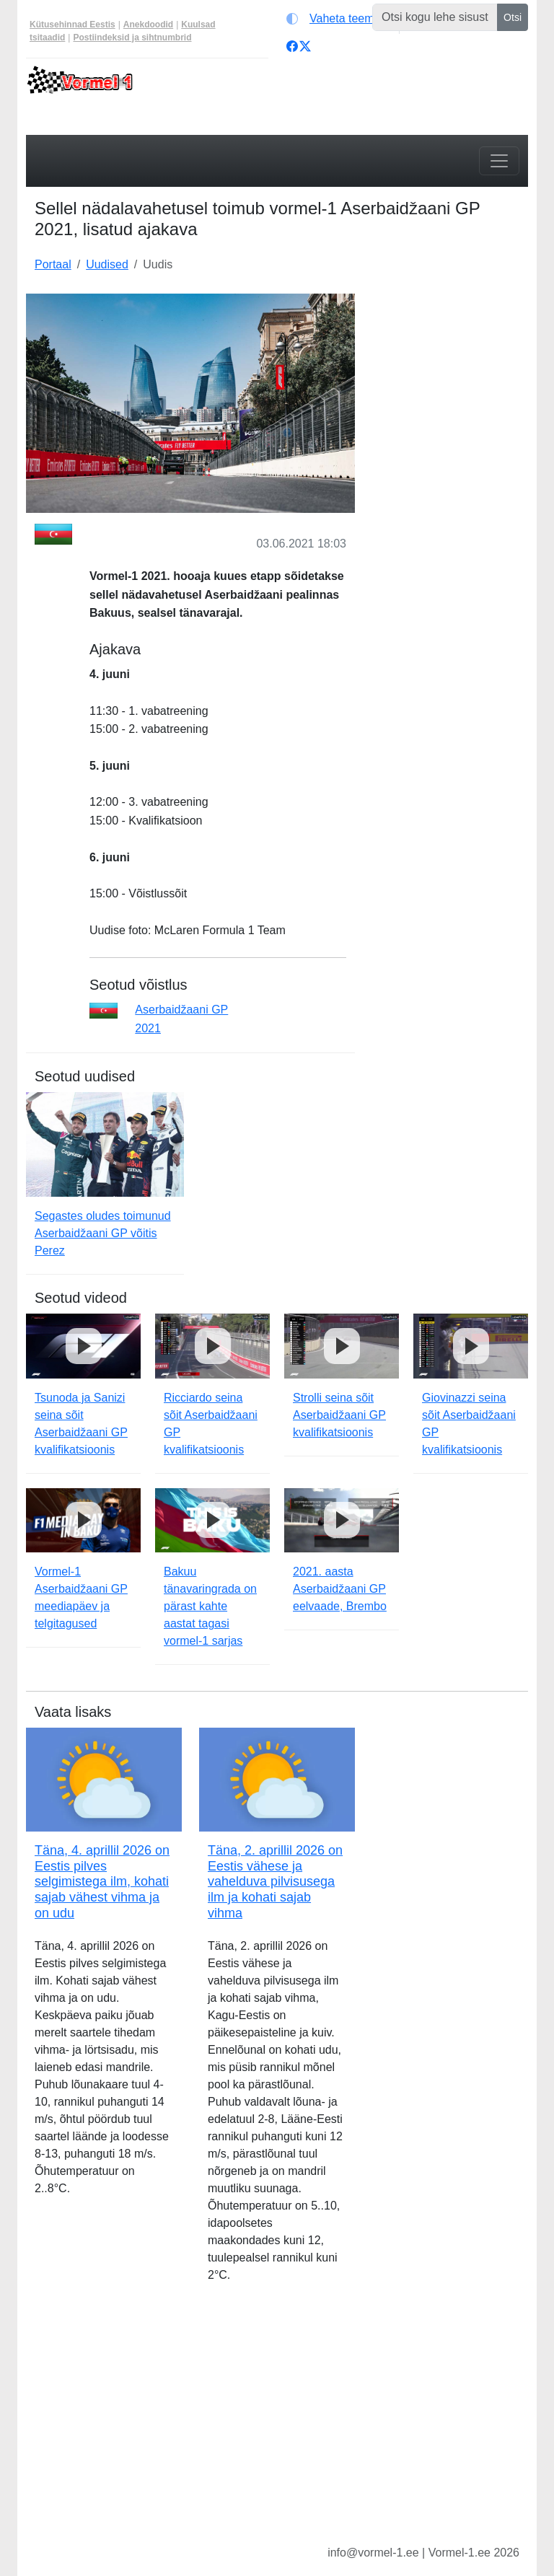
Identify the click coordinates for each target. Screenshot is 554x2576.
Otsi (513, 17)
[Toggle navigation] (499, 160)
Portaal (53, 264)
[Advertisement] (450, 366)
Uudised (107, 264)
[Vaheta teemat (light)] (339, 19)
